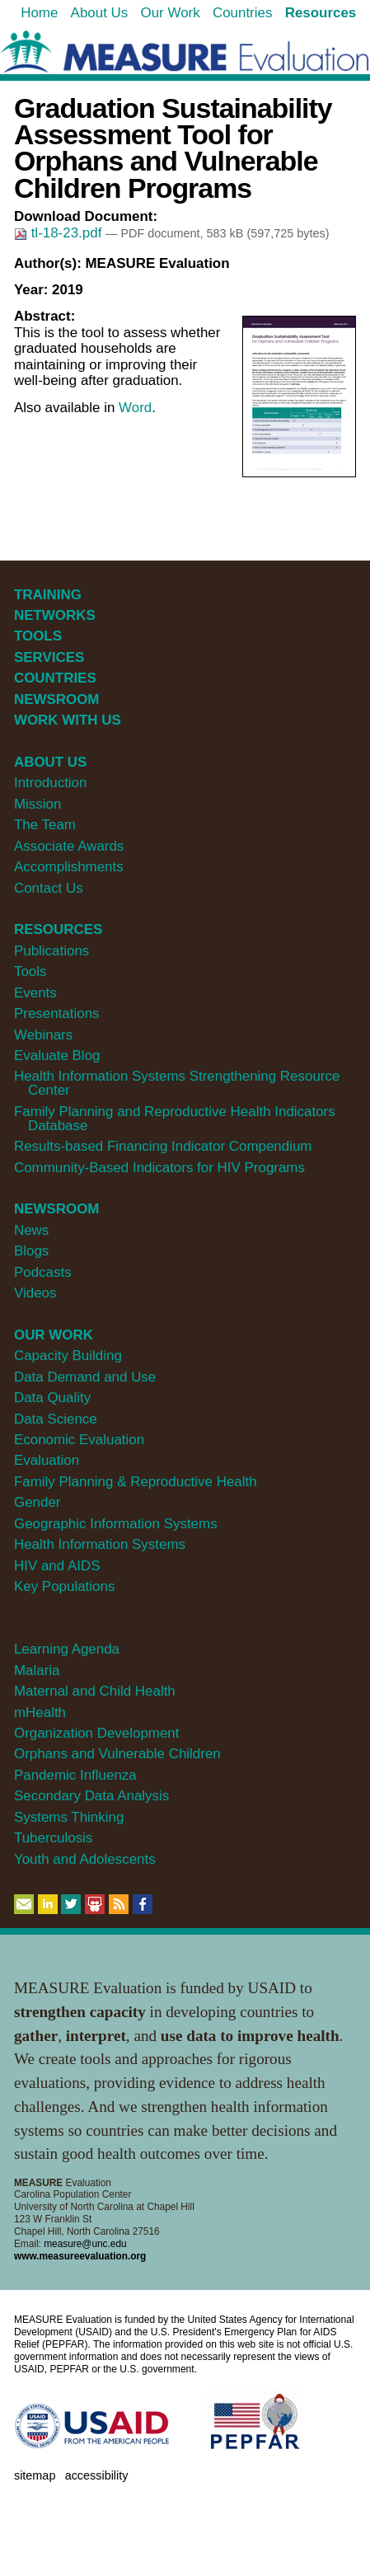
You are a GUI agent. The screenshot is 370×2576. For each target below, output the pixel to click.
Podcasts (43, 1272)
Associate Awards (69, 846)
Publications (51, 951)
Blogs (31, 1251)
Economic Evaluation (79, 1440)
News (31, 1230)
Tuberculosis (53, 1838)
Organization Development (97, 1733)
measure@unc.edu (85, 2244)
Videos (35, 1293)
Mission (37, 804)
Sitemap (34, 2475)
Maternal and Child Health (95, 1691)
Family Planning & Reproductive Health (135, 1482)
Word (135, 407)
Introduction (50, 783)
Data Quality (52, 1397)
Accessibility (97, 2475)
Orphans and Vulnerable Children (117, 1754)
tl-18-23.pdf (59, 233)
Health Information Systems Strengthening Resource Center (177, 1083)
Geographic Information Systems (116, 1524)
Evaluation (46, 1460)
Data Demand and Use (85, 1377)
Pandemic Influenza (75, 1775)
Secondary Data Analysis (91, 1796)
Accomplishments (69, 867)
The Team (45, 825)
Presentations (57, 1013)
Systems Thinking (69, 1817)
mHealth (40, 1712)
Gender (37, 1502)
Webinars (43, 1035)
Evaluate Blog (57, 1055)
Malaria (37, 1670)
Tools (30, 971)
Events (35, 993)
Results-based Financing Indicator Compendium (163, 1146)
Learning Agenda (66, 1649)
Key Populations (64, 1586)
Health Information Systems (99, 1544)
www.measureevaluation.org (80, 2256)
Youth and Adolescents (85, 1859)
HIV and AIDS (57, 1566)
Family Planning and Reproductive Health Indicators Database (174, 1118)
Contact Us (48, 888)
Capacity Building (68, 1355)
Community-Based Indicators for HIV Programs (159, 1167)
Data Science (55, 1419)
